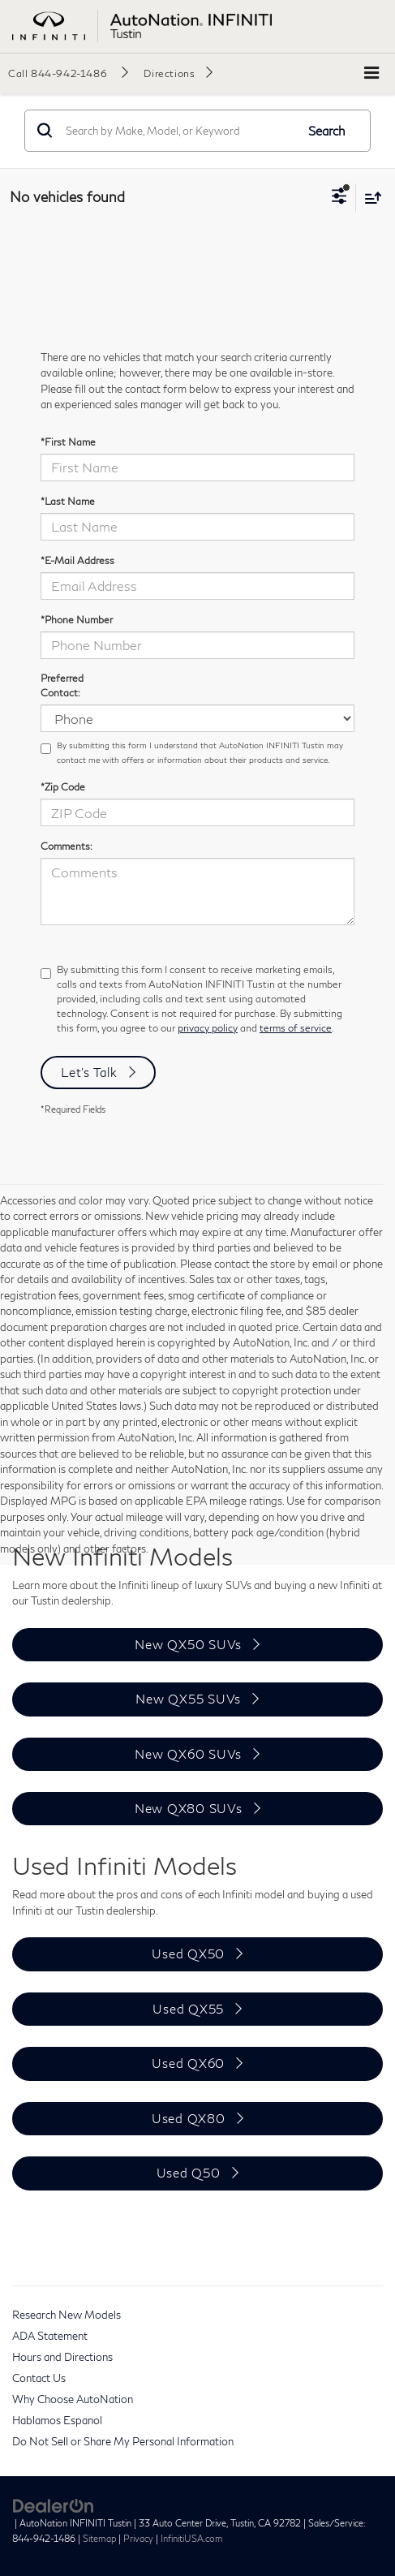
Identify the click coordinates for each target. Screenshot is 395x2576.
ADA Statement (50, 2335)
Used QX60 (188, 2063)
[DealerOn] (53, 2504)
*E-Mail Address (77, 560)
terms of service (296, 1028)
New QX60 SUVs (188, 1754)
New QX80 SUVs (189, 1808)
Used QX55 (188, 2008)
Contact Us (39, 2377)
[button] (68, 73)
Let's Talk (89, 1072)
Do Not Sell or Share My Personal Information (123, 2441)
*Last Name (68, 501)
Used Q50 (189, 2172)
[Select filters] (339, 198)
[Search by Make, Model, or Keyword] (178, 130)
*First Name (68, 442)
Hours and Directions (62, 2356)
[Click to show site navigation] (371, 73)
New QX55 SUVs (188, 1698)
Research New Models (66, 2314)
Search (327, 130)
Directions (169, 73)
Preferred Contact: (62, 685)
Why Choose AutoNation (72, 2399)
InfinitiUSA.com (192, 2538)
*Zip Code (63, 787)
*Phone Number (77, 620)
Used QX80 (188, 2118)
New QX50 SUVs (188, 1644)
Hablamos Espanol (57, 2420)
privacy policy (208, 1028)
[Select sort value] (369, 197)
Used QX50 (188, 1953)
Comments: (66, 846)
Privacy (138, 2538)
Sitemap (99, 2538)
